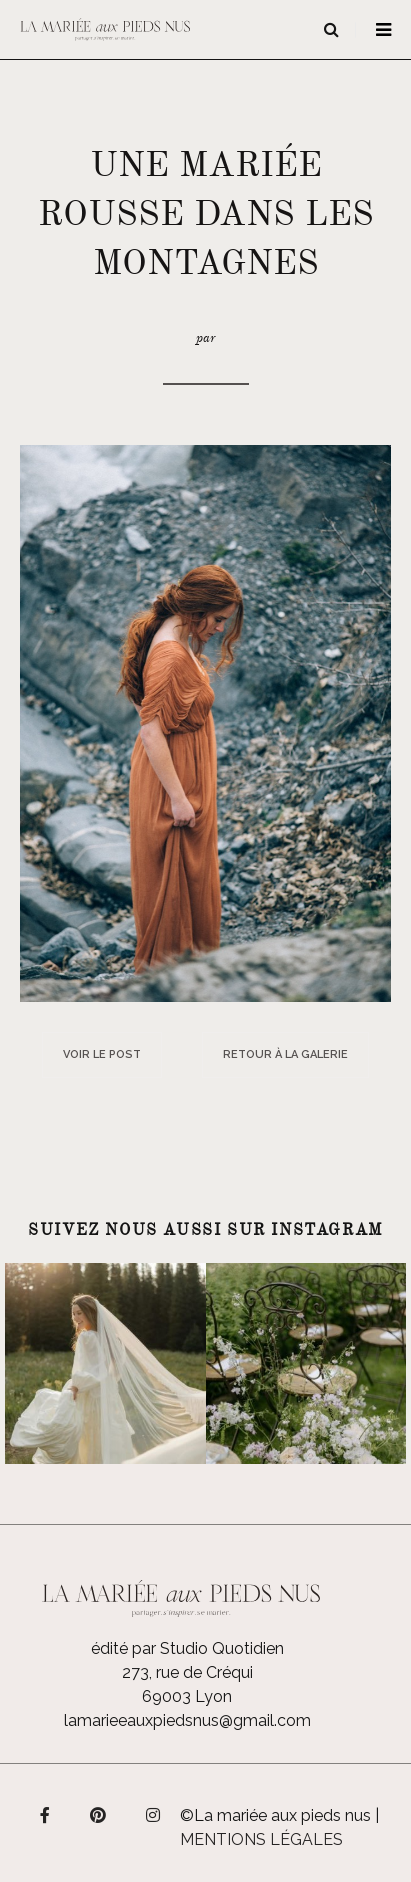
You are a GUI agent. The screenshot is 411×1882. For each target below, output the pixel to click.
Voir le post (102, 1054)
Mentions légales (261, 1839)
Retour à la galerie (285, 1054)
